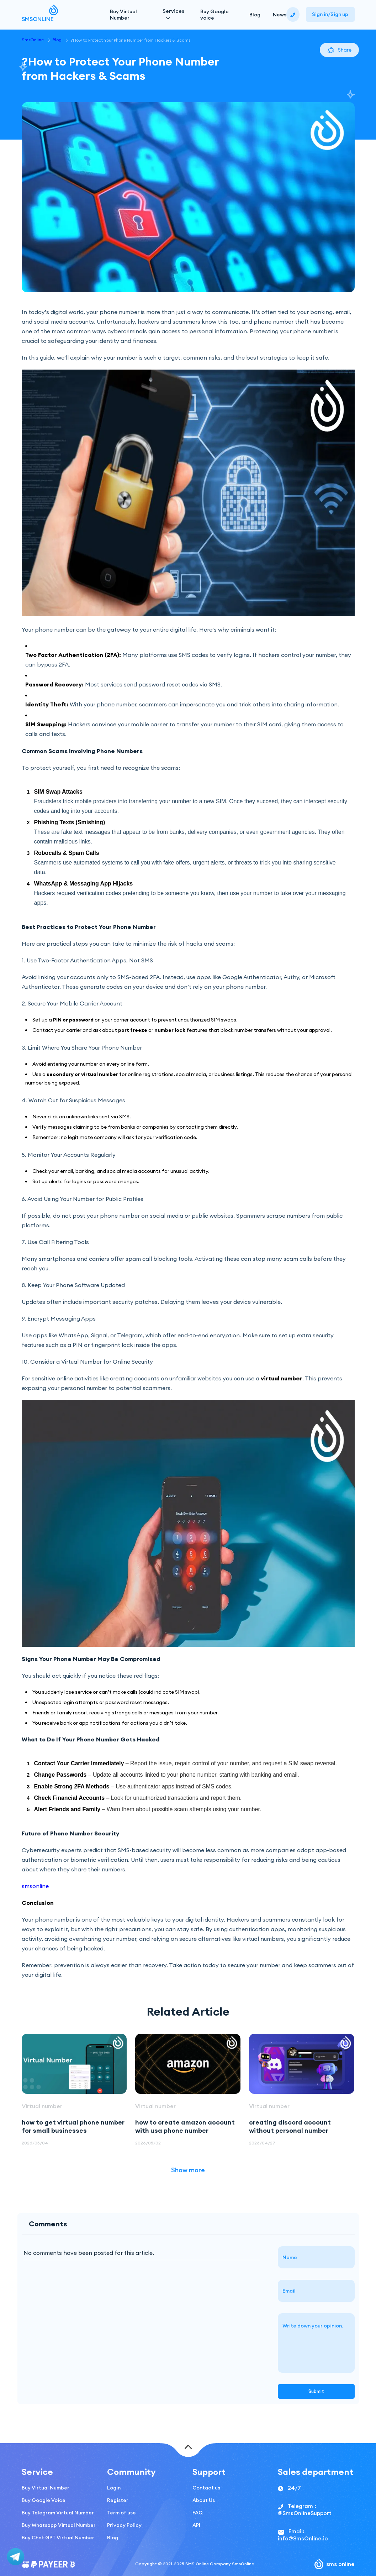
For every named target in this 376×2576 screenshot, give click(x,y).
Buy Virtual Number (123, 14)
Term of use (121, 2512)
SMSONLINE (40, 14)
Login (114, 2487)
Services (173, 11)
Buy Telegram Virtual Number (58, 2512)
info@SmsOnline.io (303, 2538)
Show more (188, 2170)
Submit (316, 2391)
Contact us (206, 2487)
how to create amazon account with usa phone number (185, 2126)
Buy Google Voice (43, 2500)
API (196, 2525)
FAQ (197, 2512)
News (279, 14)
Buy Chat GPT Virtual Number (58, 2537)
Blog (254, 14)
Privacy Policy (124, 2525)
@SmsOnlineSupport (305, 2513)
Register (117, 2500)
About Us (203, 2500)
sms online (334, 2564)
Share (339, 49)
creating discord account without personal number (290, 2126)
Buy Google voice (214, 14)
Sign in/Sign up (330, 14)
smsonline (35, 1886)
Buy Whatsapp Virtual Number (59, 2525)
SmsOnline (33, 39)
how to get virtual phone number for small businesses (73, 2126)
